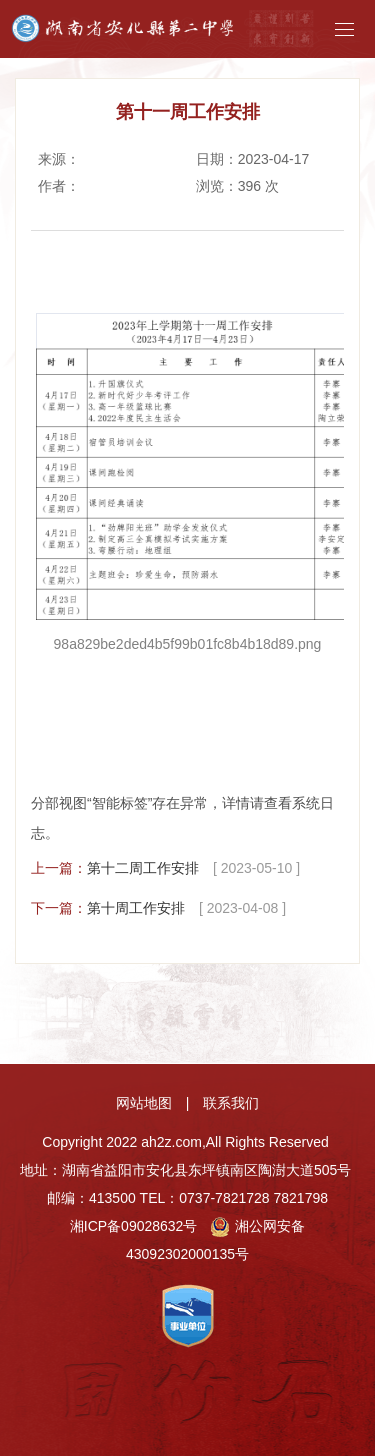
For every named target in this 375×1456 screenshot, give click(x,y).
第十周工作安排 (136, 908)
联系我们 (231, 1103)
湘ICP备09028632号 (134, 1226)
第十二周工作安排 (143, 868)
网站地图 (144, 1103)
